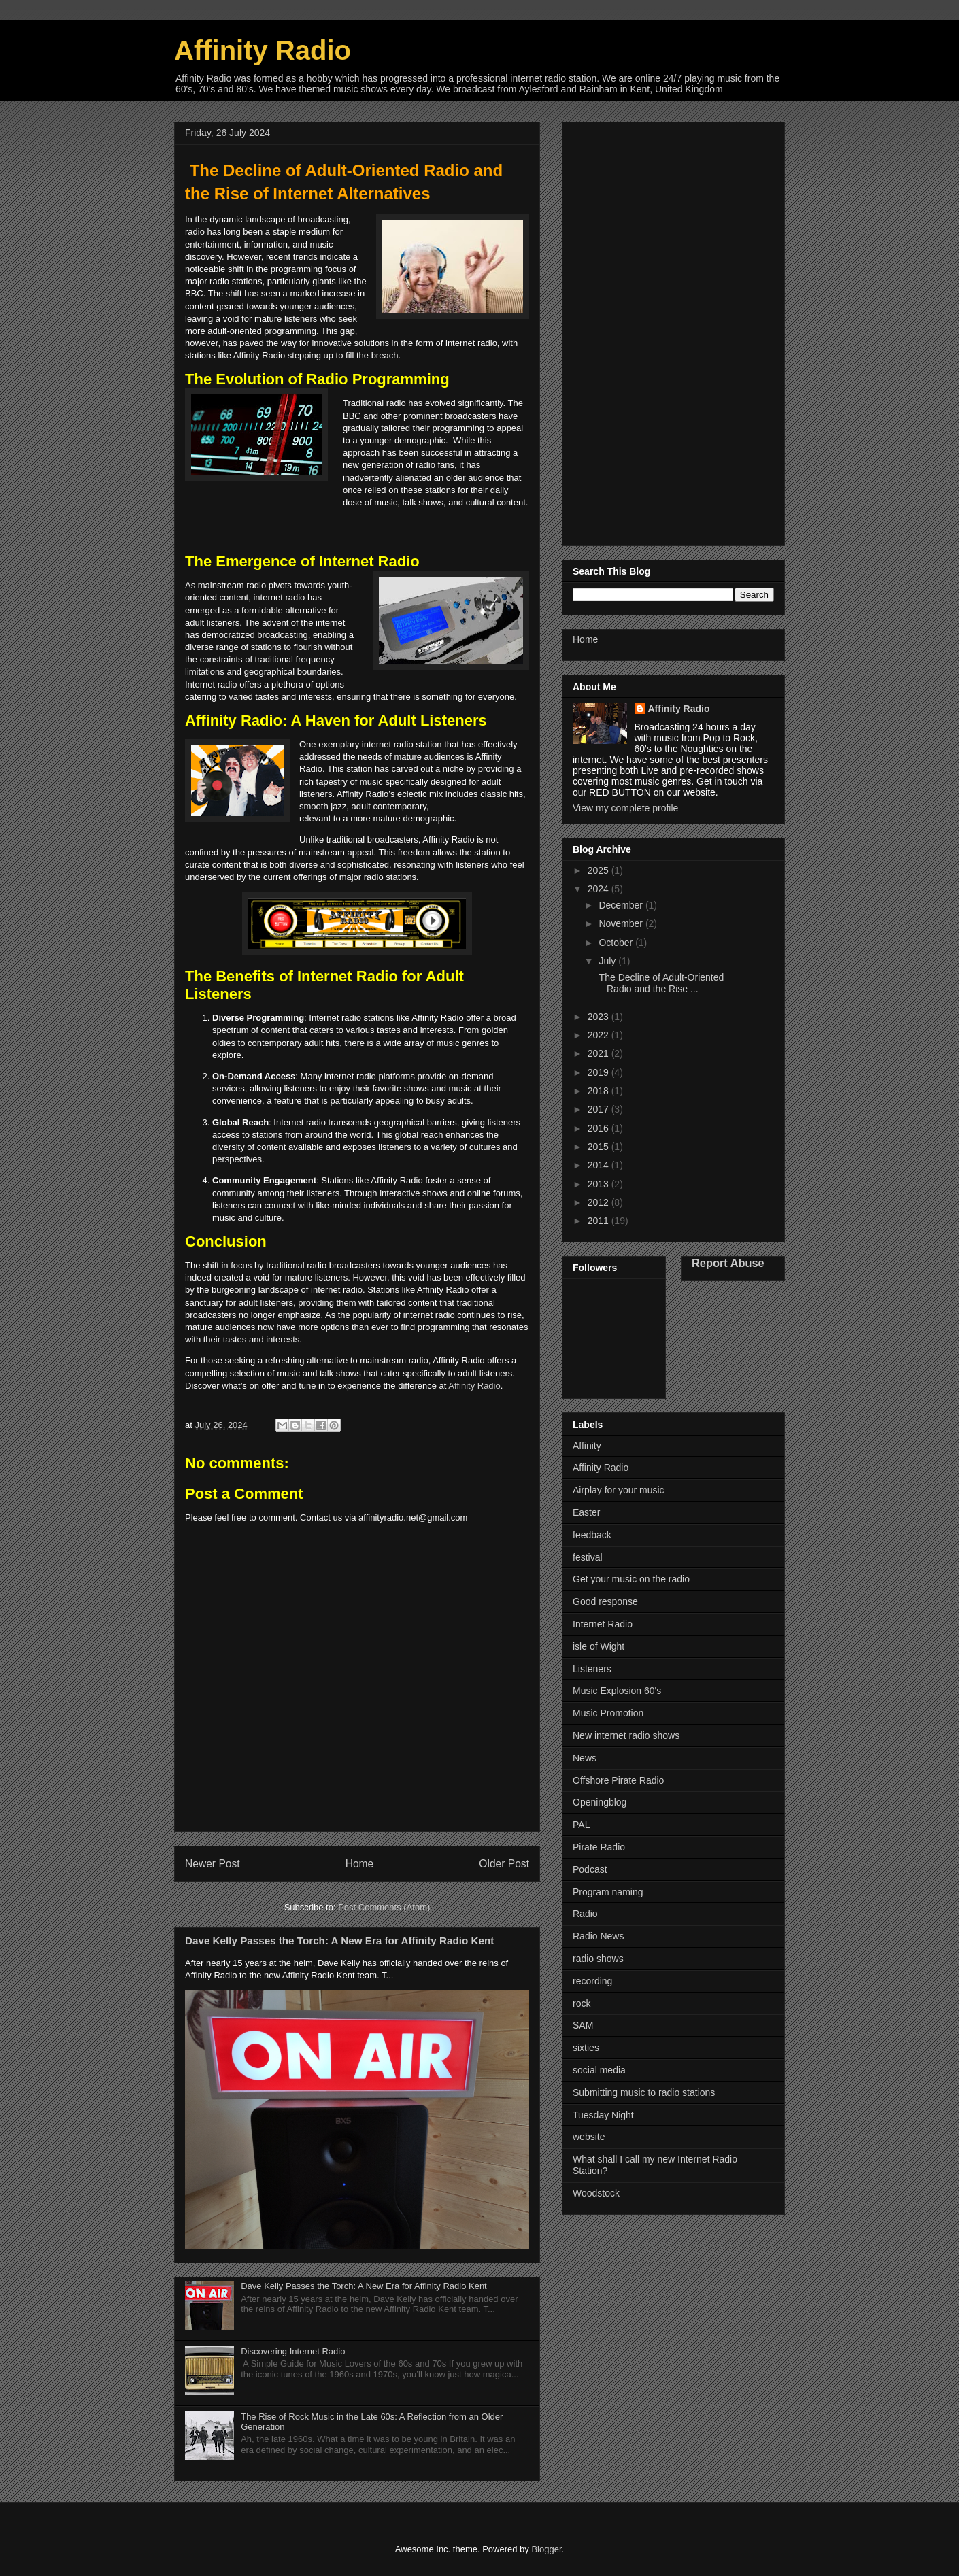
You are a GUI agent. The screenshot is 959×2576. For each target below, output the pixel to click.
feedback (592, 1534)
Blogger (546, 2549)
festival (588, 1557)
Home (360, 1863)
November (622, 923)
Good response (605, 1601)
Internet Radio (603, 1624)
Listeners (592, 1668)
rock (581, 2003)
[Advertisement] (673, 331)
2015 (599, 1146)
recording (592, 1981)
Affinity (587, 1445)
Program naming (608, 1891)
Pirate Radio (599, 1847)
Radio (585, 1913)
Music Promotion (608, 1713)
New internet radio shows (626, 1735)
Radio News (598, 1936)
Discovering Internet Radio (293, 2351)
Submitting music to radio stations (644, 2092)
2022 (599, 1035)
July (608, 960)
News (584, 1757)
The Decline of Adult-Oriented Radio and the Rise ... (660, 983)
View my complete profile (625, 807)
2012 (599, 1202)
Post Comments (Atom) (384, 1907)
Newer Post (212, 1863)
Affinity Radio (262, 50)
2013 (599, 1184)
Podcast (590, 1869)
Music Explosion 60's (617, 1690)
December (622, 905)
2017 (599, 1109)
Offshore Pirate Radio (618, 1780)
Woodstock (596, 2193)
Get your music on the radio (631, 1579)
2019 (599, 1072)
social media (599, 2070)
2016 (599, 1128)
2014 (599, 1164)
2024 (599, 888)
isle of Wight (598, 1646)
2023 (599, 1016)
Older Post (504, 1863)
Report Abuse (728, 1263)
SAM (583, 2025)
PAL (581, 1824)
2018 (599, 1090)
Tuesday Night (603, 2114)
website (589, 2136)
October (617, 942)
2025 (599, 870)
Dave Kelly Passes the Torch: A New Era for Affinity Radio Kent (339, 1940)
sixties (586, 2047)
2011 (599, 1220)
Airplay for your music (618, 1490)
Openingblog (599, 1802)
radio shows (598, 1958)
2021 (599, 1053)
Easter (586, 1512)
